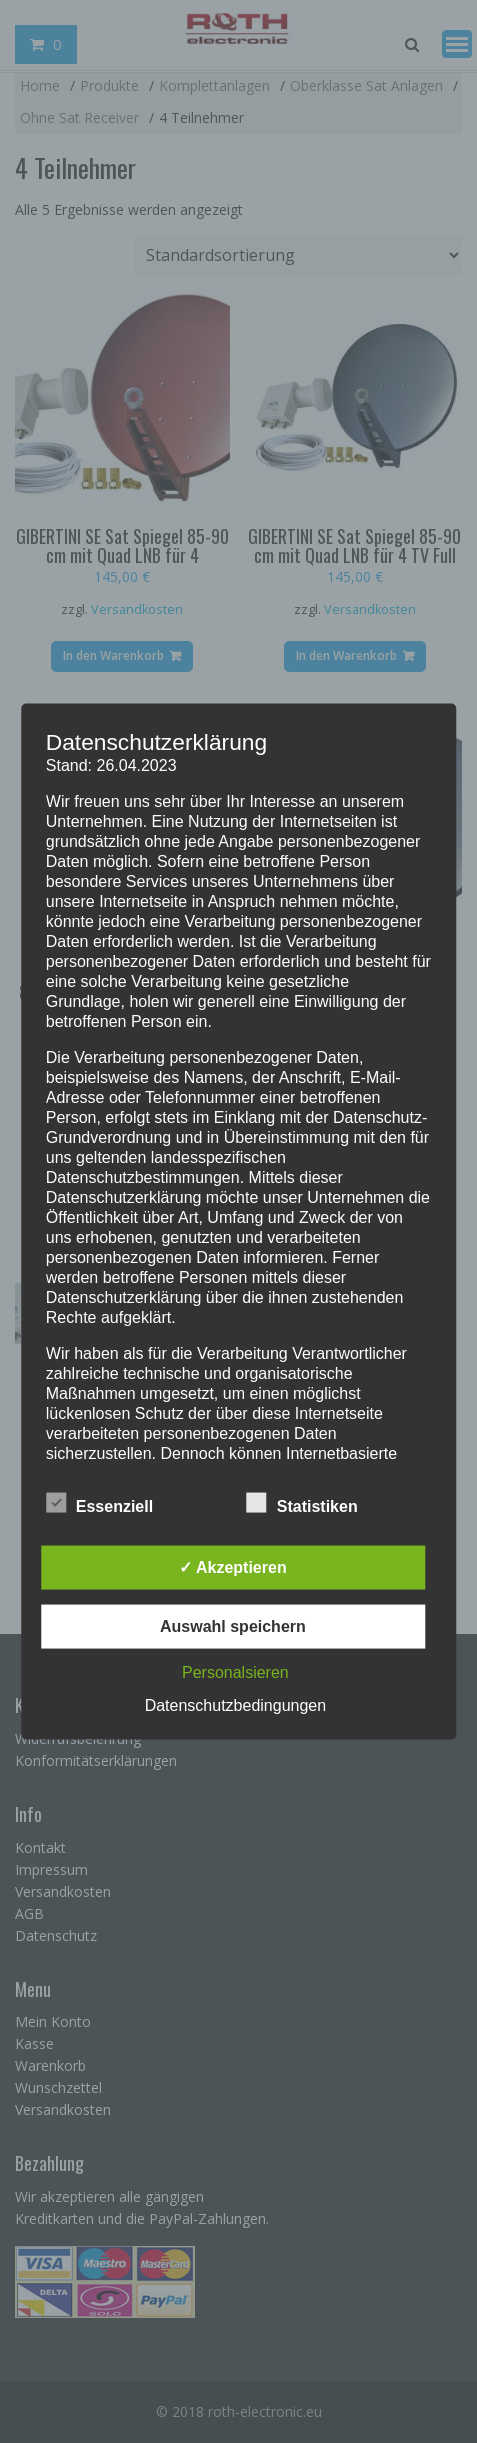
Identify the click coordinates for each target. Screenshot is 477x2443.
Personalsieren (235, 1672)
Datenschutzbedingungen (235, 1705)
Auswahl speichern (233, 1626)
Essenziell (99, 1503)
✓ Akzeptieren (233, 1567)
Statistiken (302, 1503)
